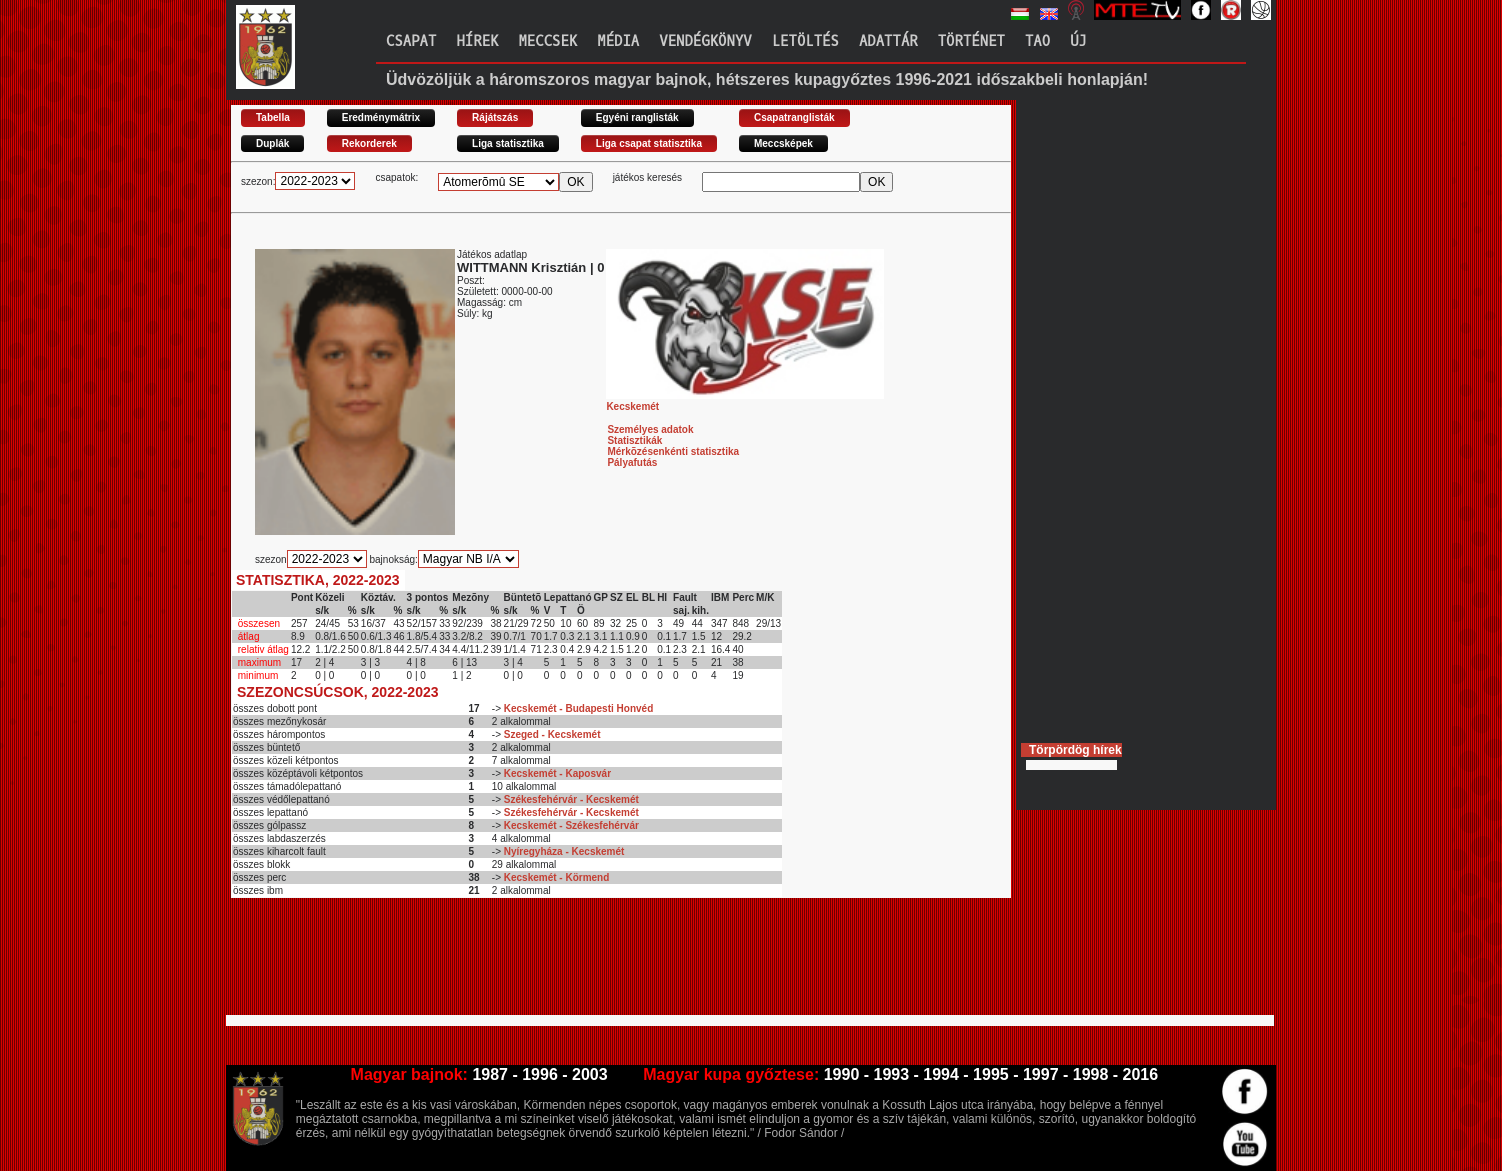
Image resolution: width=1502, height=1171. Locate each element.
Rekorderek (369, 143)
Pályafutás (632, 462)
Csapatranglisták (794, 117)
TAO (1037, 41)
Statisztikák (634, 440)
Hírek (477, 41)
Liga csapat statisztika (649, 143)
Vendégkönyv (705, 41)
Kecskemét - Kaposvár (557, 773)
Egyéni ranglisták (637, 117)
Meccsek (547, 41)
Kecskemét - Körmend (557, 877)
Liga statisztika (508, 143)
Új (1078, 41)
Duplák (272, 143)
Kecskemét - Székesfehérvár (571, 825)
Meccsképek (783, 143)
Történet (971, 41)
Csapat (411, 41)
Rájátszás (495, 117)
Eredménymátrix (381, 117)
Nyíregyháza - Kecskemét (564, 851)
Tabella (273, 117)
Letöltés (805, 41)
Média (618, 41)
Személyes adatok (650, 429)
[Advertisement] (595, 965)
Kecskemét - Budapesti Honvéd (579, 708)
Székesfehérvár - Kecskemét (571, 799)
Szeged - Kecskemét (552, 734)
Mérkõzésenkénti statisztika (673, 451)
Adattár (888, 41)
